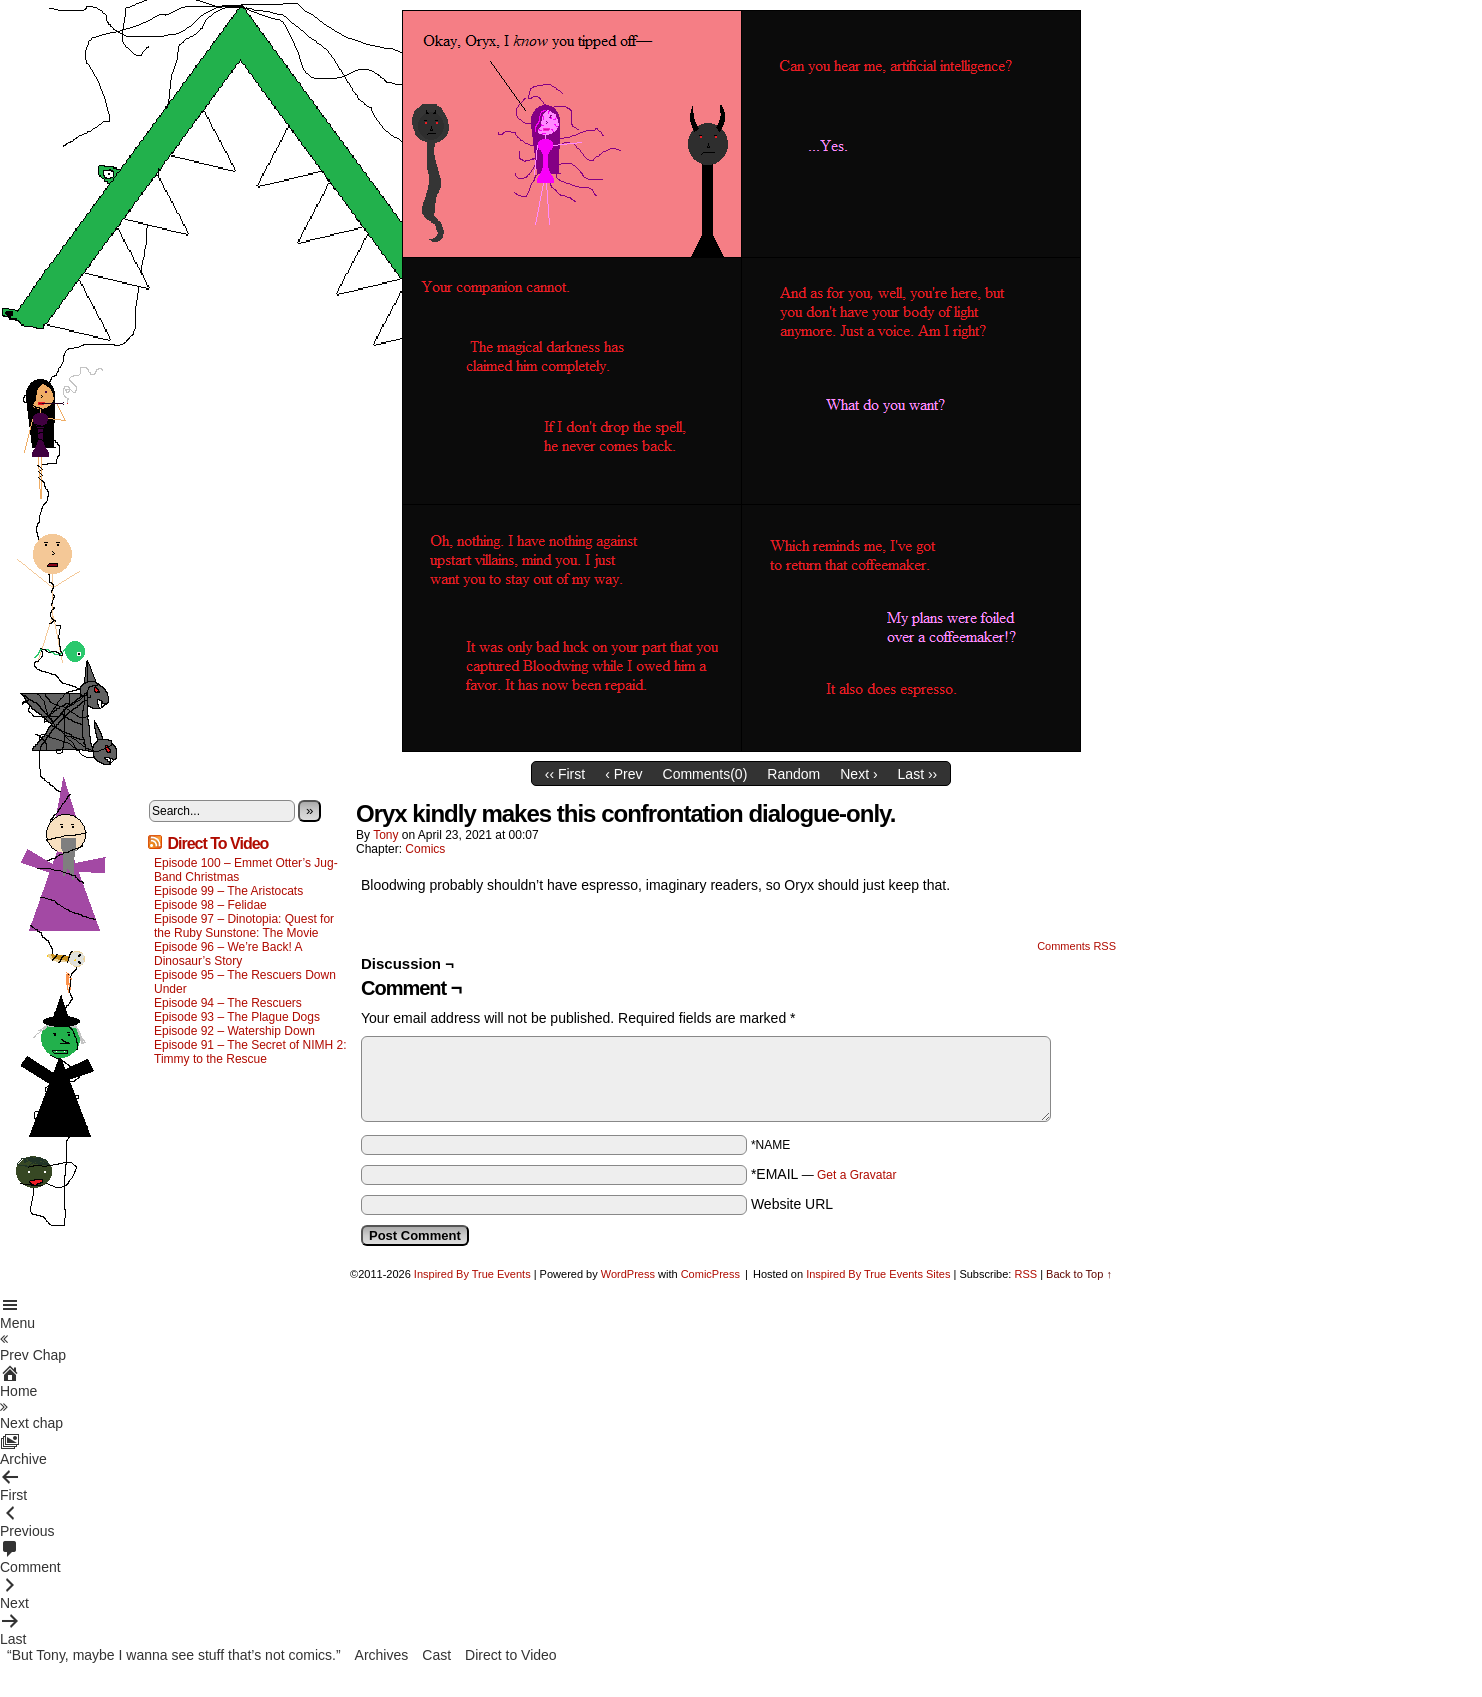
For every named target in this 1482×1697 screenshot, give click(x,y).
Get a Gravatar (856, 1175)
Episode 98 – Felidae (210, 905)
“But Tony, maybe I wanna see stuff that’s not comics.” (174, 1655)
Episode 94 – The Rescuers (228, 1003)
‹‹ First (565, 774)
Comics (425, 849)
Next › (858, 774)
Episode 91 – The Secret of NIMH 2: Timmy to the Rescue (250, 1052)
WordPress (628, 1274)
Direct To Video (217, 843)
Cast (436, 1655)
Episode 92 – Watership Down (234, 1031)
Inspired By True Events (472, 1274)
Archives (382, 1655)
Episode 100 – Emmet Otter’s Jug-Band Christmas (246, 870)
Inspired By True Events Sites (878, 1274)
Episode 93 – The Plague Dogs (237, 1017)
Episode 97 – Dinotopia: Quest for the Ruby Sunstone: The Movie (244, 926)
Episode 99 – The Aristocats (228, 891)
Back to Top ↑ (1079, 1274)
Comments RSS (1076, 946)
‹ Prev (623, 774)
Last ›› (918, 774)
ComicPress (710, 1274)
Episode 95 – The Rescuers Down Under (245, 982)
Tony (385, 835)
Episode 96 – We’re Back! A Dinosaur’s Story (228, 954)
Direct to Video (511, 1655)
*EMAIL (824, 1174)
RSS (1025, 1274)
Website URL (792, 1204)
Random (793, 774)
